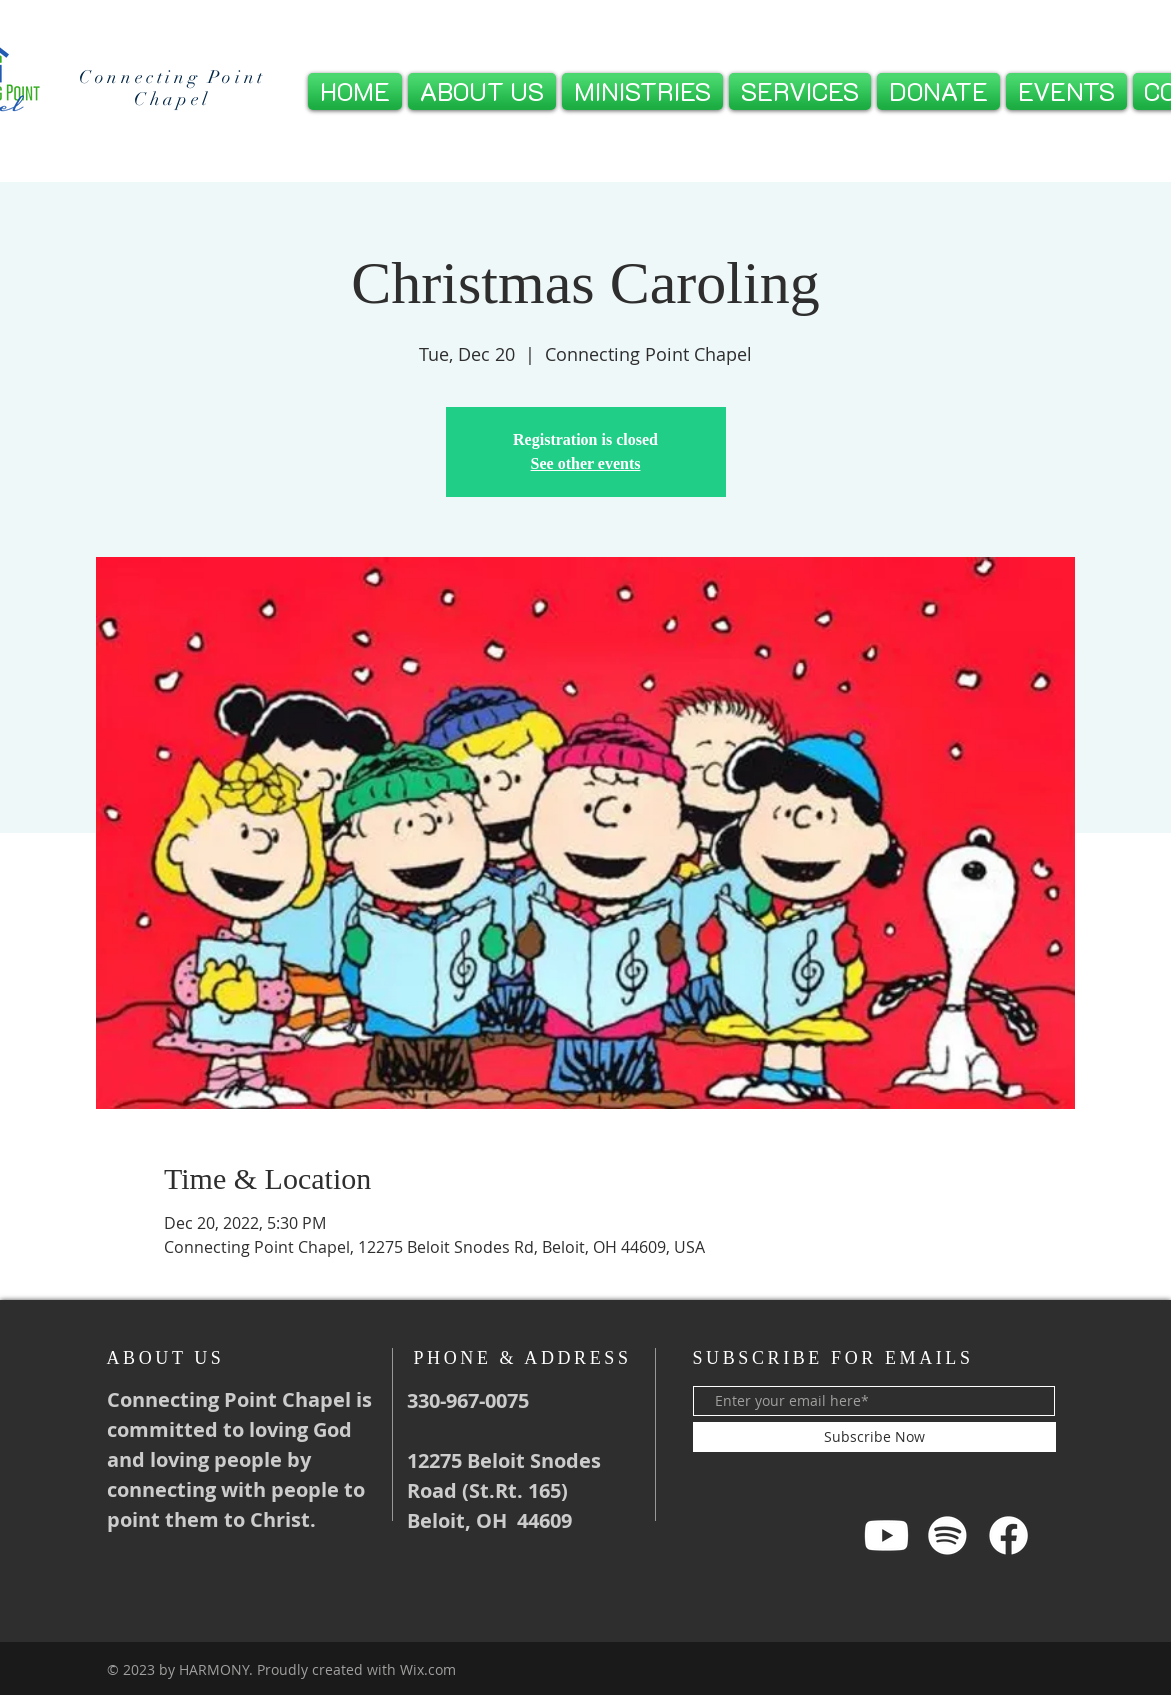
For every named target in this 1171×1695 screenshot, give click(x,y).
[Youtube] (886, 1535)
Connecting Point (172, 77)
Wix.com (428, 1669)
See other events (586, 463)
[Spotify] (947, 1535)
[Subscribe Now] (874, 1437)
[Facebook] (1008, 1535)
